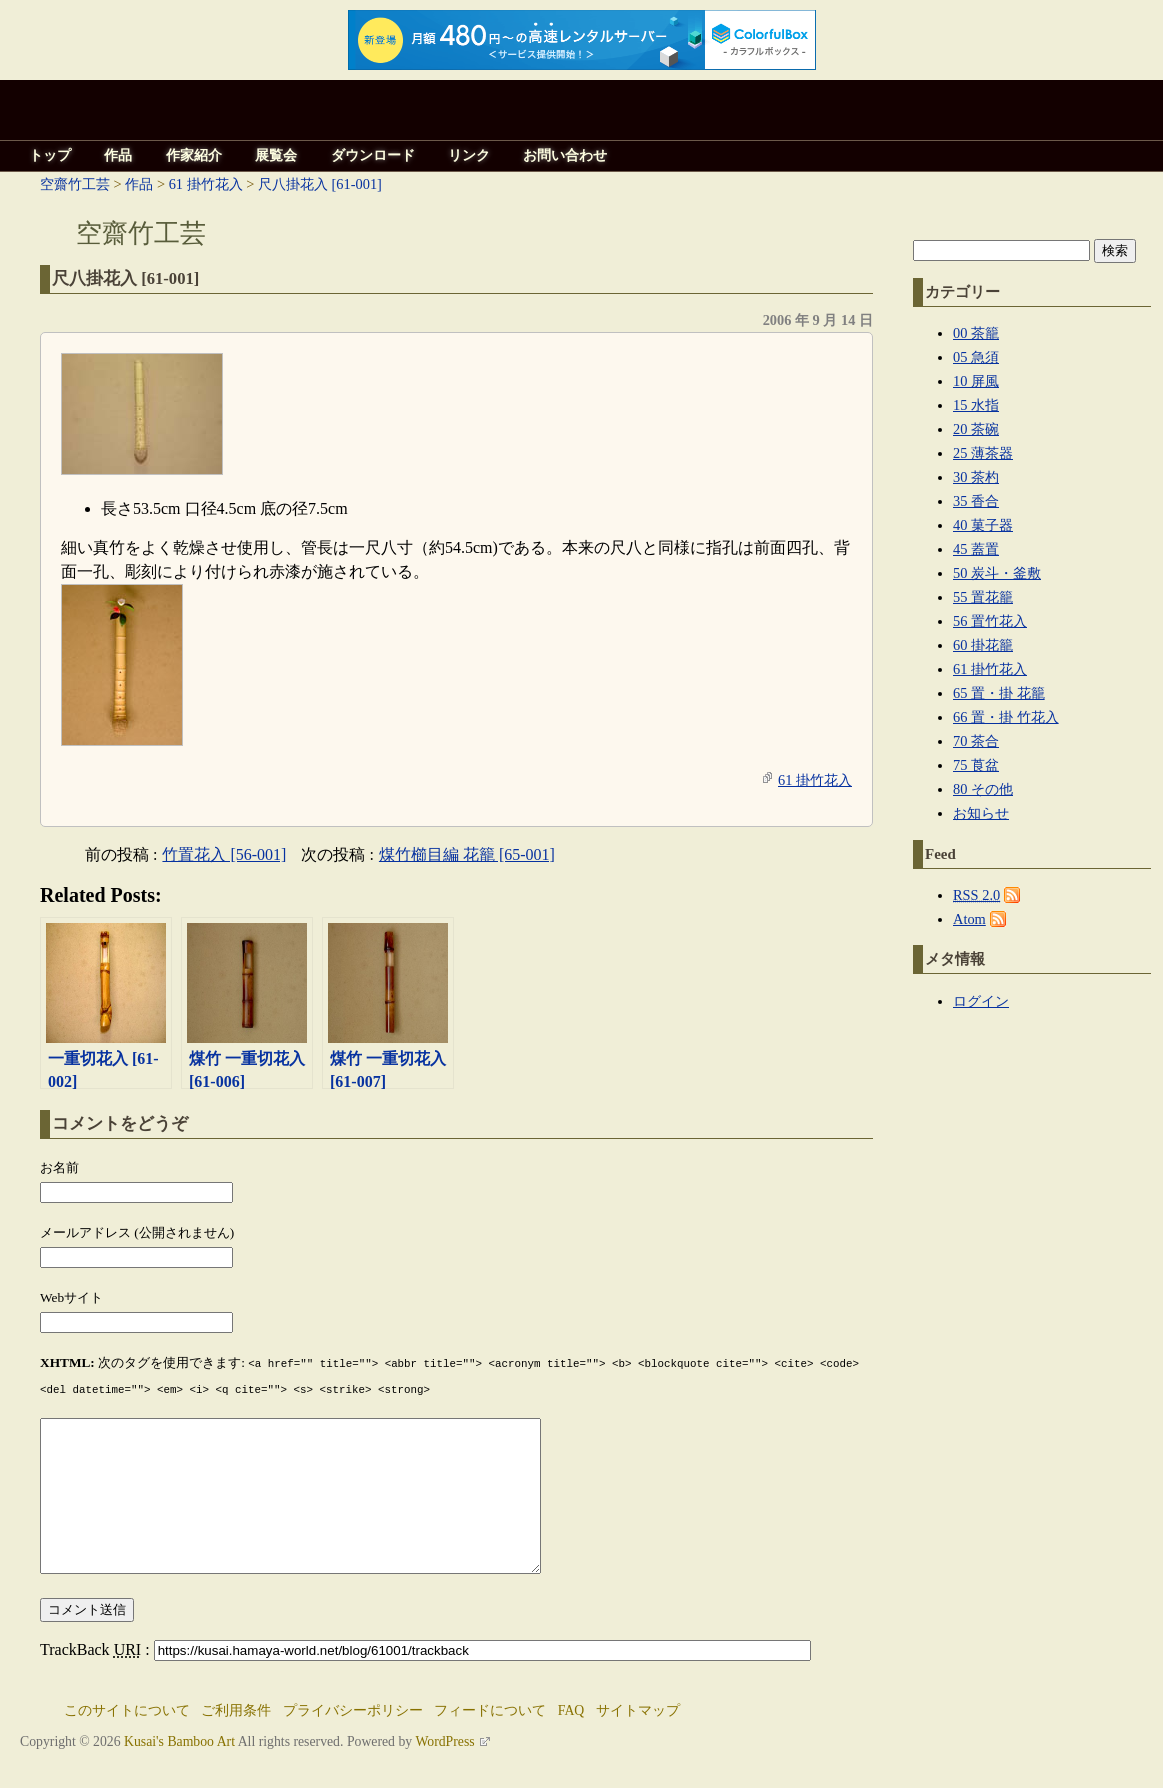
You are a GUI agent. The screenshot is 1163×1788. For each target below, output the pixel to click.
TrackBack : (425, 1677)
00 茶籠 (976, 333)
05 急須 (976, 357)
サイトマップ (638, 1738)
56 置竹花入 (990, 621)
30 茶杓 (976, 477)
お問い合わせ (565, 155)
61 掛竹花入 (206, 184)
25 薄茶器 (983, 453)
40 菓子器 (983, 525)
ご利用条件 (236, 1738)
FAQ (571, 1738)
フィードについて (490, 1738)
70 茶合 (976, 741)
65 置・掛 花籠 (999, 693)
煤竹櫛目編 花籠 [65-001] (467, 854)
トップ (50, 155)
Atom (969, 919)
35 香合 (976, 501)
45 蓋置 (976, 549)
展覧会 (276, 155)
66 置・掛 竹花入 (1006, 717)
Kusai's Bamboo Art (179, 1769)
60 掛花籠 (983, 645)
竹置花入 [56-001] (224, 854)
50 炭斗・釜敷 (997, 573)
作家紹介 (194, 155)
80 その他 (983, 789)
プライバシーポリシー (353, 1738)
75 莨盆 (976, 765)
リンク (469, 155)
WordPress (444, 1769)
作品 (118, 155)
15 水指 (976, 405)
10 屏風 (976, 381)
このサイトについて (127, 1738)
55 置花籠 (983, 597)
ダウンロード (373, 155)
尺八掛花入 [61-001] (320, 184)
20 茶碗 (976, 429)
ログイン (981, 1001)
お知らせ (981, 813)
